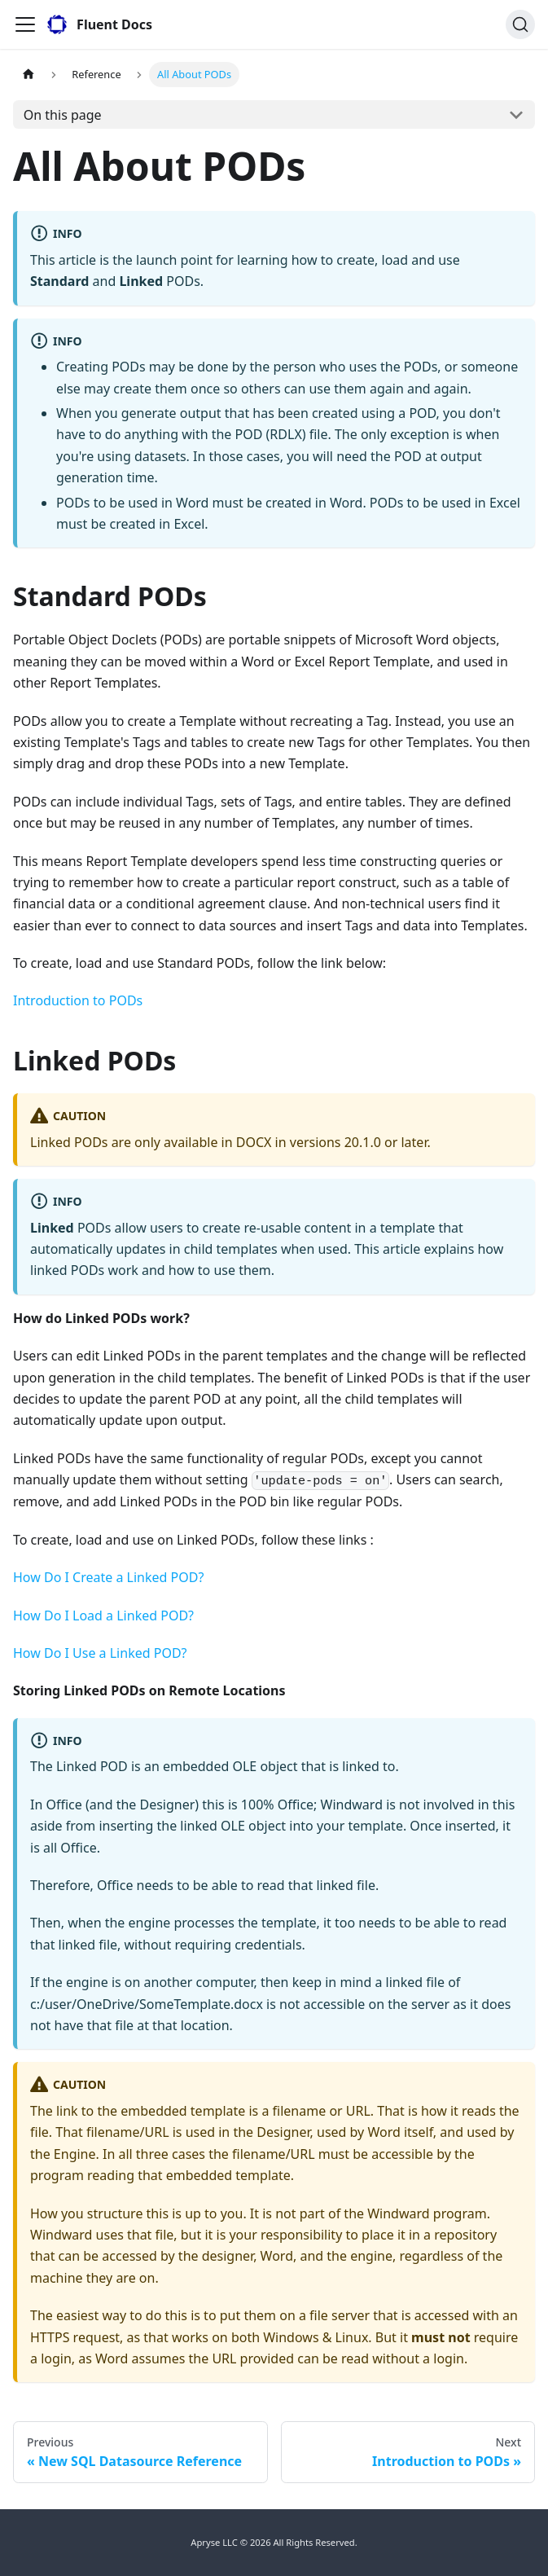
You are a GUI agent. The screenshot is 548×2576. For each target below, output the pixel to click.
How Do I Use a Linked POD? (100, 1653)
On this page (63, 115)
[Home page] (28, 74)
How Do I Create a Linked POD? (108, 1577)
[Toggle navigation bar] (25, 24)
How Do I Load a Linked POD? (103, 1615)
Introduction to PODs (77, 1000)
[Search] (520, 24)
